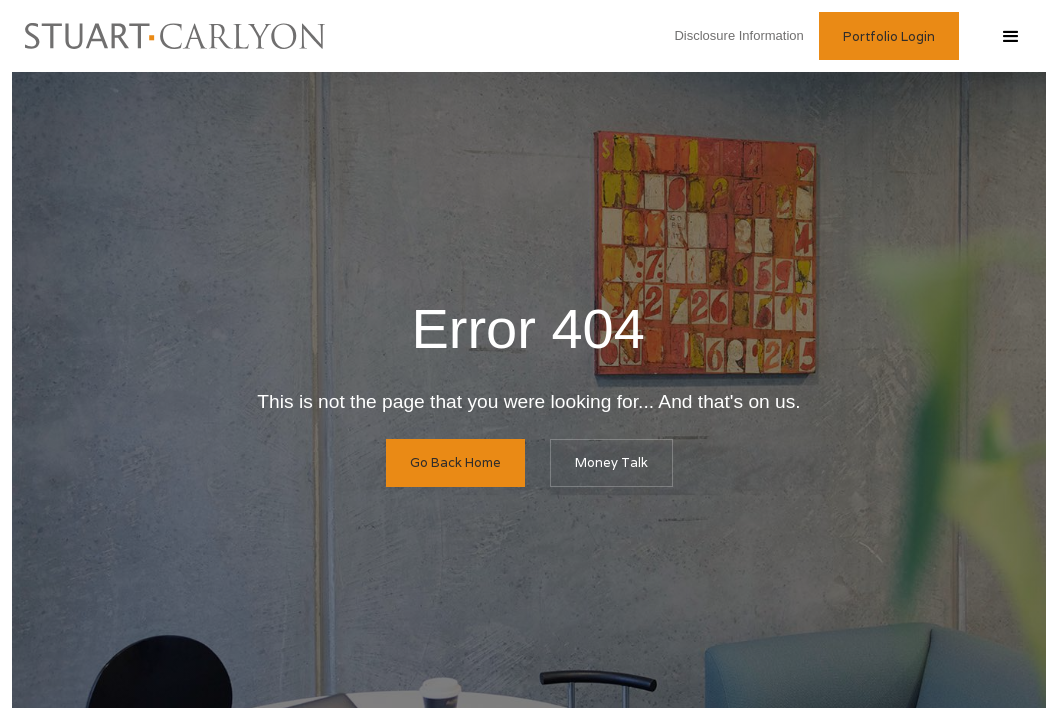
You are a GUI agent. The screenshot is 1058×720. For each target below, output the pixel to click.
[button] (1010, 36)
